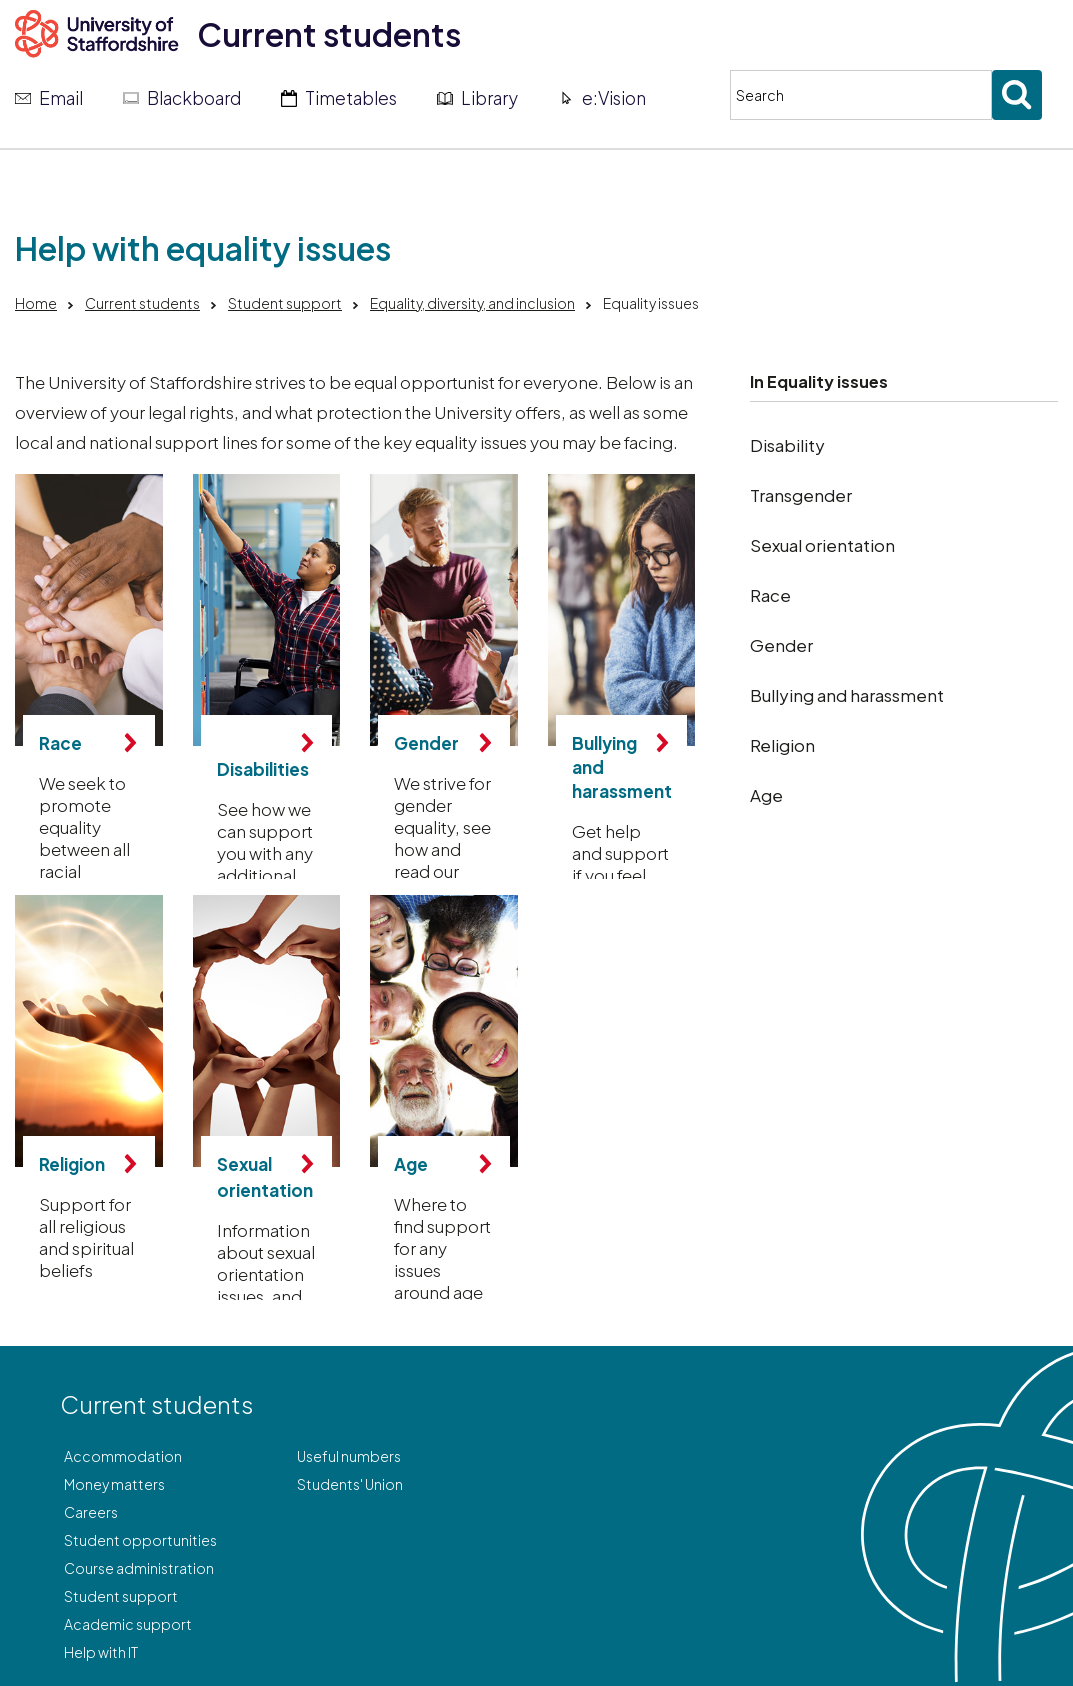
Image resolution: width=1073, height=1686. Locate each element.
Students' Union (350, 1484)
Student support (285, 303)
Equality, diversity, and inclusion (472, 303)
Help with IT (101, 1652)
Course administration (139, 1568)
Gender (781, 645)
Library (489, 98)
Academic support (128, 1624)
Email (61, 98)
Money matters (114, 1484)
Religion (782, 745)
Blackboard (194, 98)
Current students (329, 34)
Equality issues (827, 381)
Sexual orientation (822, 545)
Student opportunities (140, 1540)
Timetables (351, 98)
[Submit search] (1017, 95)
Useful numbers (349, 1456)
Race (770, 595)
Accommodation (123, 1456)
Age (766, 795)
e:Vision (614, 98)
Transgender (801, 495)
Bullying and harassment (847, 695)
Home (36, 303)
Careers (91, 1512)
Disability (787, 445)
